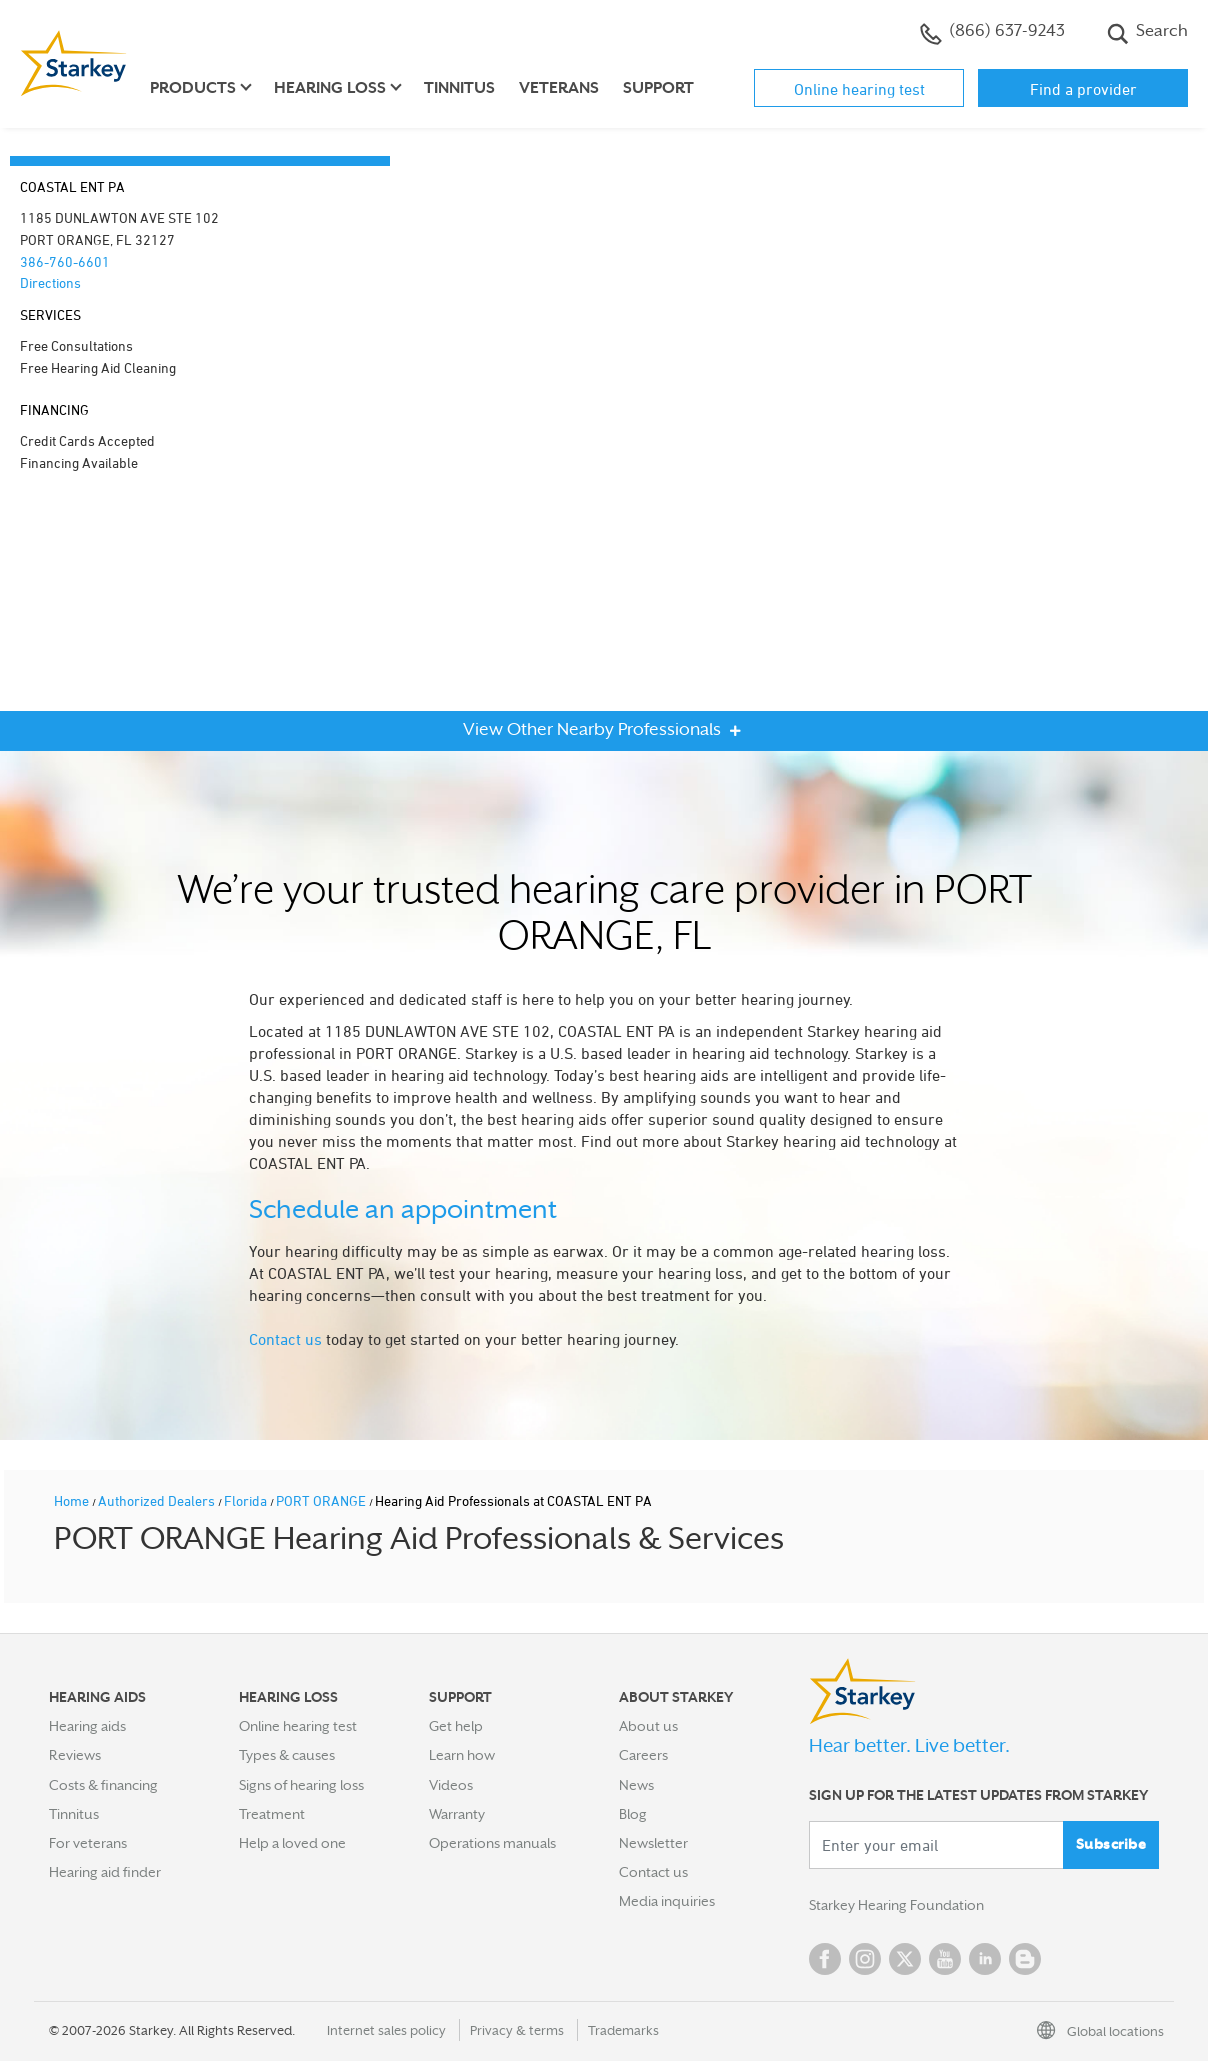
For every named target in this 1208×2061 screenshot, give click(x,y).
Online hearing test (859, 89)
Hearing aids (87, 1726)
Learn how (462, 1755)
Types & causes (287, 1755)
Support (658, 88)
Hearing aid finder (105, 1872)
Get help (456, 1726)
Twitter (905, 1959)
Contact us (285, 1339)
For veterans (88, 1843)
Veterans (559, 88)
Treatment (272, 1814)
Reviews (75, 1755)
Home (73, 1500)
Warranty (457, 1814)
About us (648, 1726)
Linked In (985, 1959)
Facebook (825, 1959)
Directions (50, 282)
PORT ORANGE (322, 1500)
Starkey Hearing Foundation (896, 1905)
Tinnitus (459, 88)
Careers (643, 1755)
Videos (451, 1785)
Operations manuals (492, 1843)
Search (1147, 33)
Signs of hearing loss (301, 1785)
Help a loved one (292, 1843)
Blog (633, 1814)
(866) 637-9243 (992, 33)
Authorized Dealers (158, 1500)
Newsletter (653, 1843)
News (636, 1785)
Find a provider (1083, 89)
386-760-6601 (65, 261)
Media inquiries (667, 1901)
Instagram (865, 1959)
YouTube (945, 1959)
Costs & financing (103, 1785)
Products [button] (193, 88)
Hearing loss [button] (330, 88)
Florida (247, 1500)
